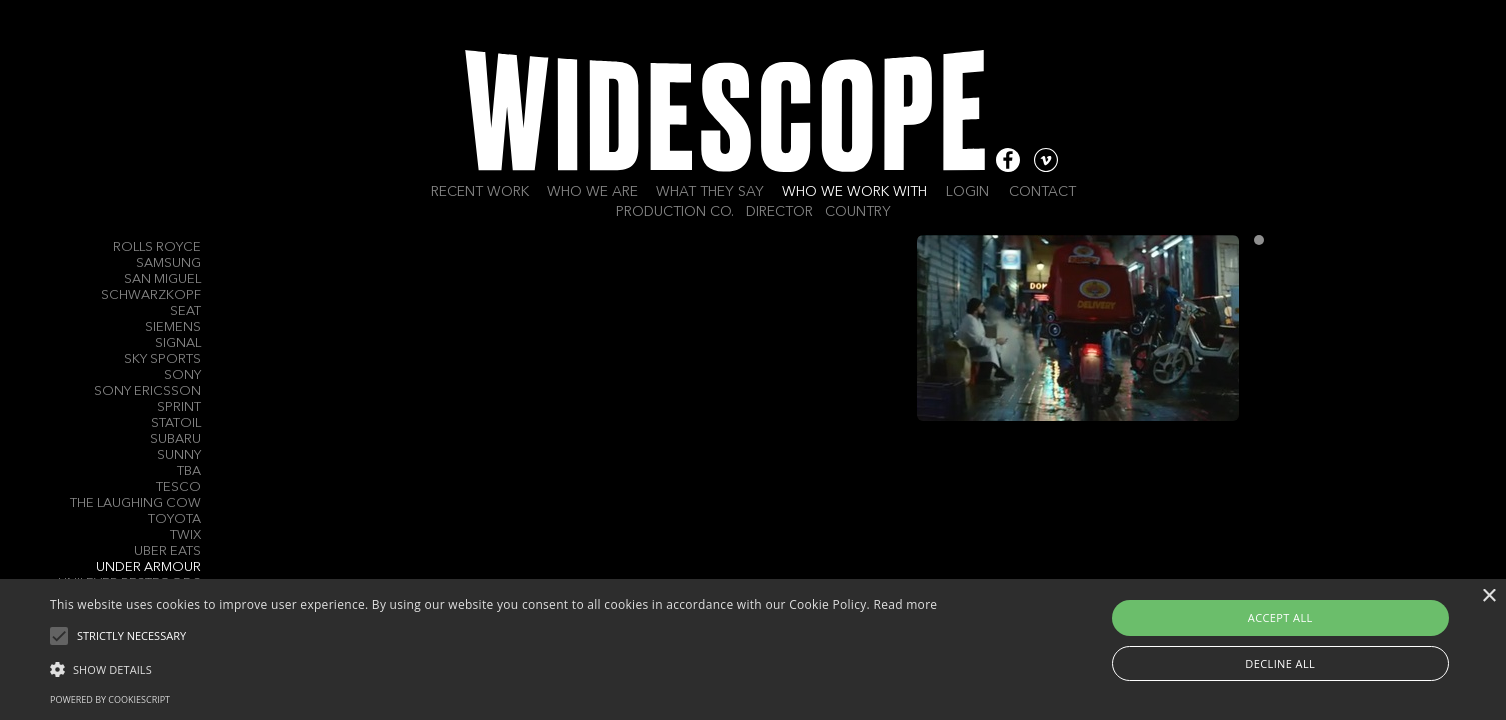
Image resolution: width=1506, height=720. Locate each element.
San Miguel (162, 279)
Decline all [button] (1280, 663)
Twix (185, 535)
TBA (189, 471)
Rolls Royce (157, 247)
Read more (905, 604)
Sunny (179, 455)
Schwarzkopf (151, 295)
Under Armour (148, 567)
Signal (178, 343)
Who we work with (854, 192)
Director (779, 212)
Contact (1042, 192)
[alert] (753, 649)
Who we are (592, 192)
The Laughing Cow (135, 503)
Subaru (175, 439)
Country (858, 212)
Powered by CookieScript (110, 699)
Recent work (480, 192)
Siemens (173, 327)
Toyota (174, 519)
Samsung (168, 263)
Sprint (179, 407)
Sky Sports (162, 359)
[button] (493, 668)
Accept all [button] (1280, 617)
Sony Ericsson (147, 391)
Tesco (178, 487)
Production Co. (675, 212)
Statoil (176, 423)
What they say (710, 192)
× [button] (1488, 596)
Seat (185, 311)
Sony (182, 375)
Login (967, 192)
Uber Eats (167, 551)
